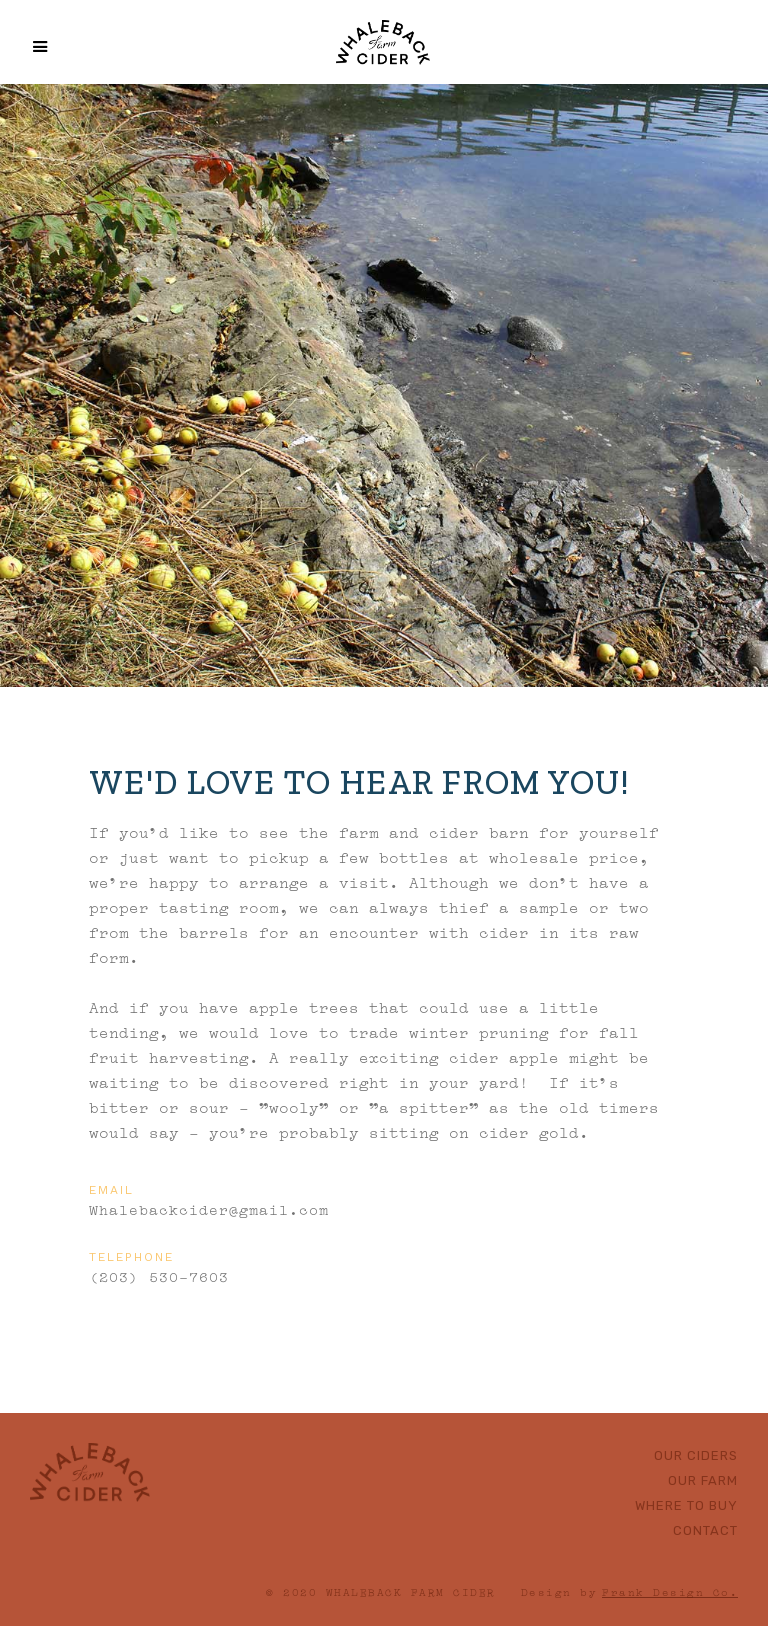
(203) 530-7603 (159, 1275)
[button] (29, 47)
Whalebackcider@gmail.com (209, 1208)
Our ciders (696, 1455)
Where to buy (686, 1505)
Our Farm (703, 1480)
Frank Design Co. (670, 1591)
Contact (705, 1530)
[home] (383, 40)
